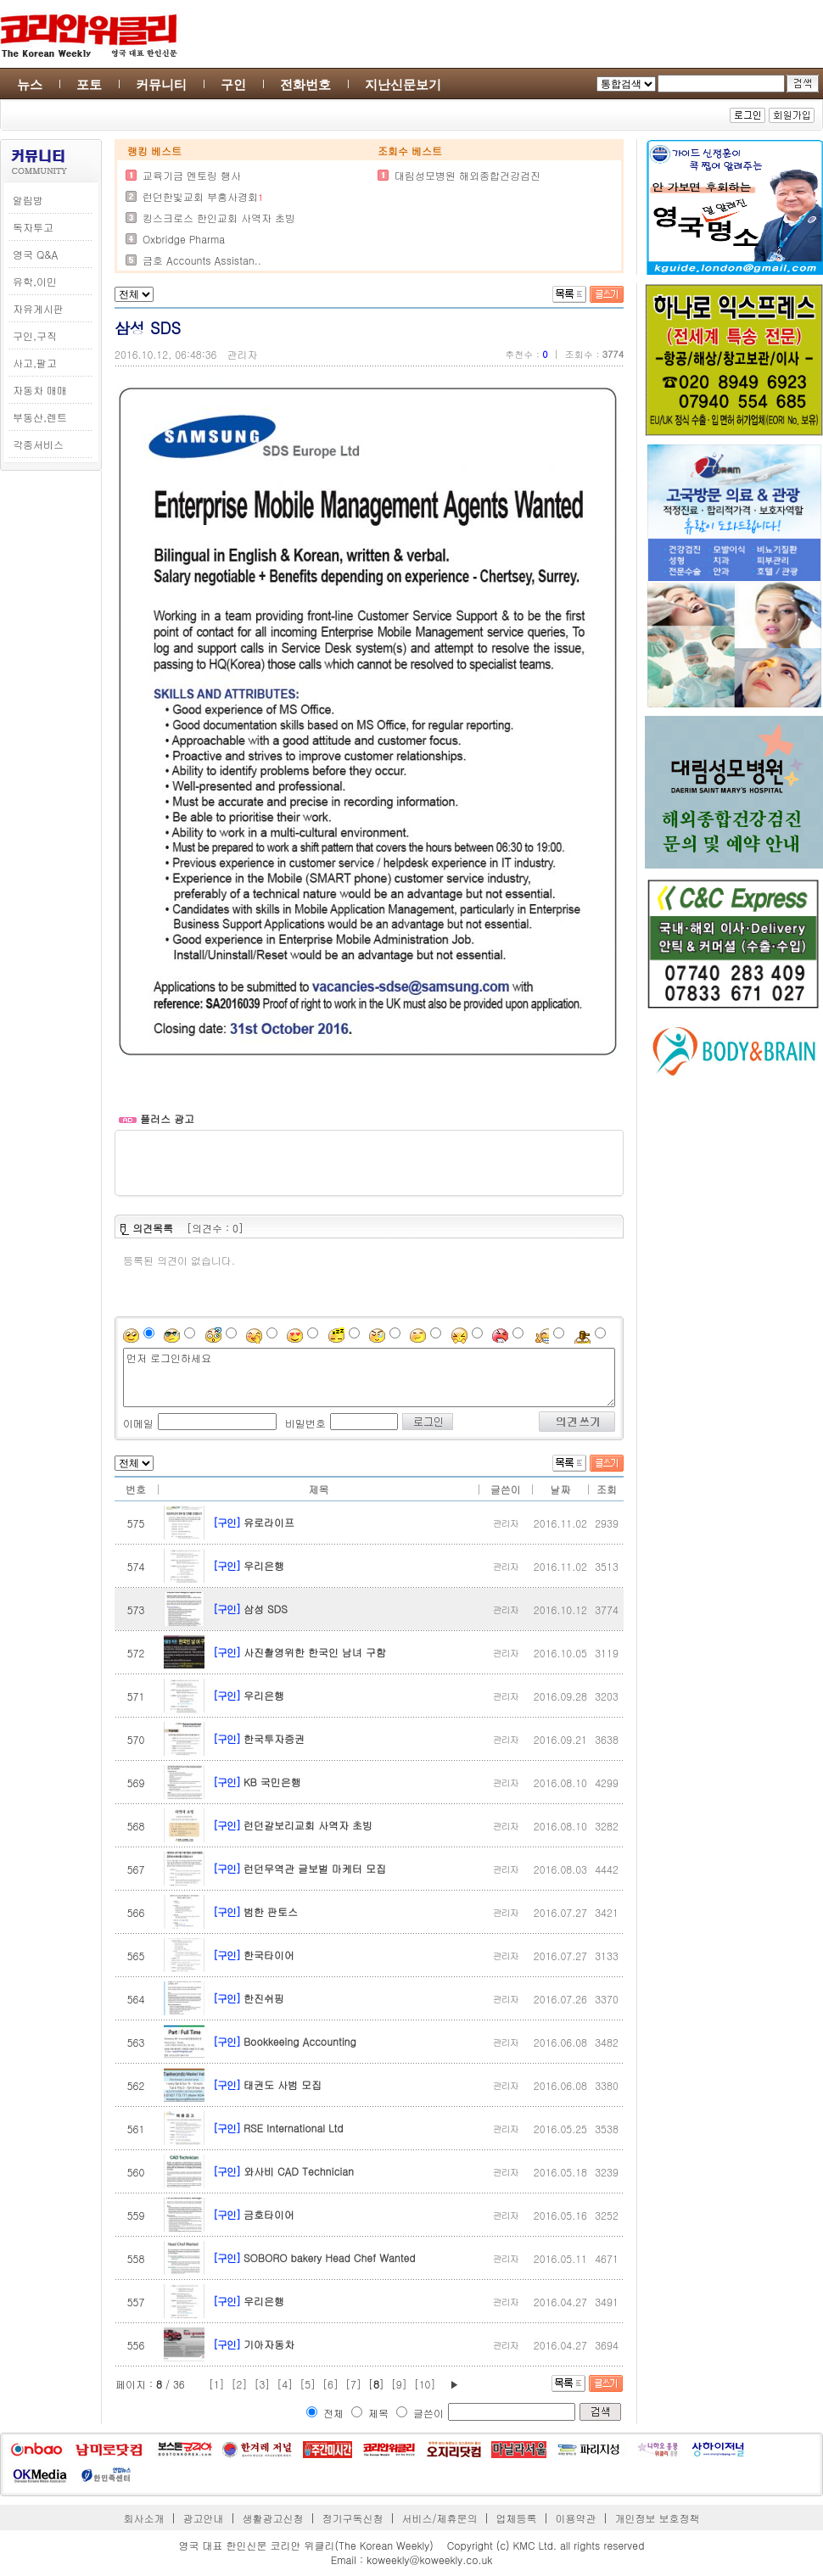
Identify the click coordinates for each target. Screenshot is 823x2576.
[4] (285, 2384)
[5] (308, 2384)
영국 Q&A (35, 254)
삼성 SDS (266, 1608)
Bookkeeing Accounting (300, 2041)
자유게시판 (38, 308)
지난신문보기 (403, 84)
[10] (425, 2384)
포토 (89, 84)
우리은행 (264, 1565)
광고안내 (203, 2518)
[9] (399, 2384)
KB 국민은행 (272, 1781)
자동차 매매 (40, 390)
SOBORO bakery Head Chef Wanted (329, 2257)
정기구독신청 (353, 2518)
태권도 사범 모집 (283, 2084)
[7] (353, 2384)
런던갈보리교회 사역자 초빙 (308, 1825)
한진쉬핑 (264, 1998)
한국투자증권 (274, 1738)
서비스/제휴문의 (439, 2518)
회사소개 (144, 2518)
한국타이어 (269, 1954)
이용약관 (575, 2518)
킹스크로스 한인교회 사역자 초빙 (219, 217)
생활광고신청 (273, 2518)
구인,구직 (35, 335)
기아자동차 (269, 2344)
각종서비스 (38, 444)
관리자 (242, 354)
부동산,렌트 (40, 417)
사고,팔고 (35, 362)
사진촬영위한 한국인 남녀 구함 (315, 1652)
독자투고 (33, 227)
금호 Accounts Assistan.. (202, 260)
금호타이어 (269, 2214)
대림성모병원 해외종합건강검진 (467, 175)
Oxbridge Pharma (184, 239)
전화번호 (305, 84)
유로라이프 (269, 1522)
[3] (262, 2384)
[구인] (226, 1522)
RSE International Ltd (294, 2128)
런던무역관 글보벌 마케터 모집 (315, 1868)
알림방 (28, 200)
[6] (330, 2384)
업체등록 (515, 2518)
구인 (233, 84)
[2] (240, 2384)
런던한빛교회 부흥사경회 (200, 196)
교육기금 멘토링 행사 (192, 175)
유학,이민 (35, 281)
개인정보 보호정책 (656, 2518)
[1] (217, 2384)
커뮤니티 (161, 84)
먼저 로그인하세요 (369, 1377)
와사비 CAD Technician (299, 2171)
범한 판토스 (271, 1911)
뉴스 (29, 84)
